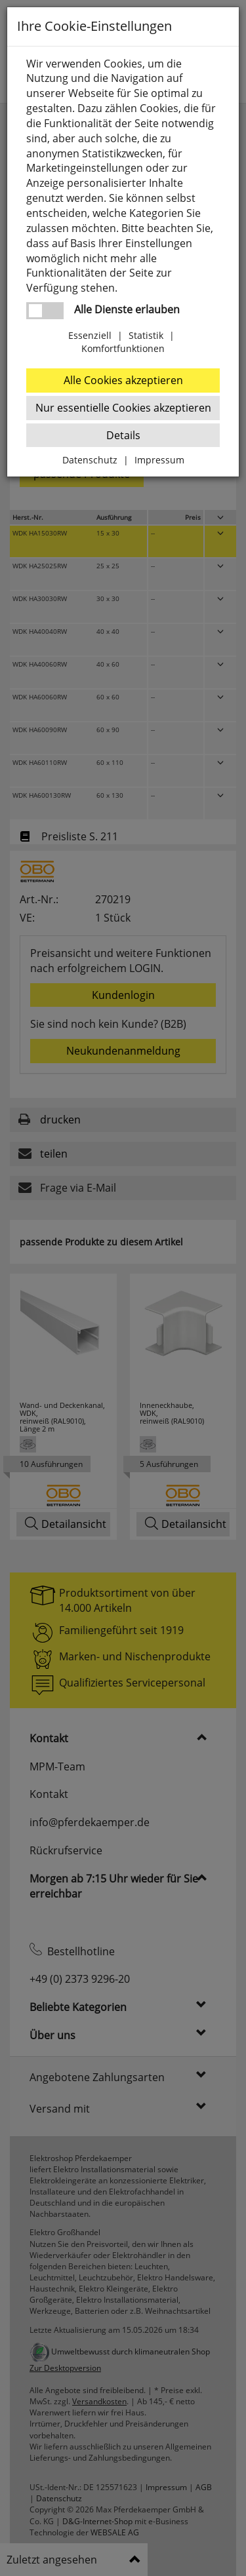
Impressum (159, 460)
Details (123, 435)
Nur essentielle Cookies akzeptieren (123, 407)
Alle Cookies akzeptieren (123, 380)
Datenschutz (89, 460)
